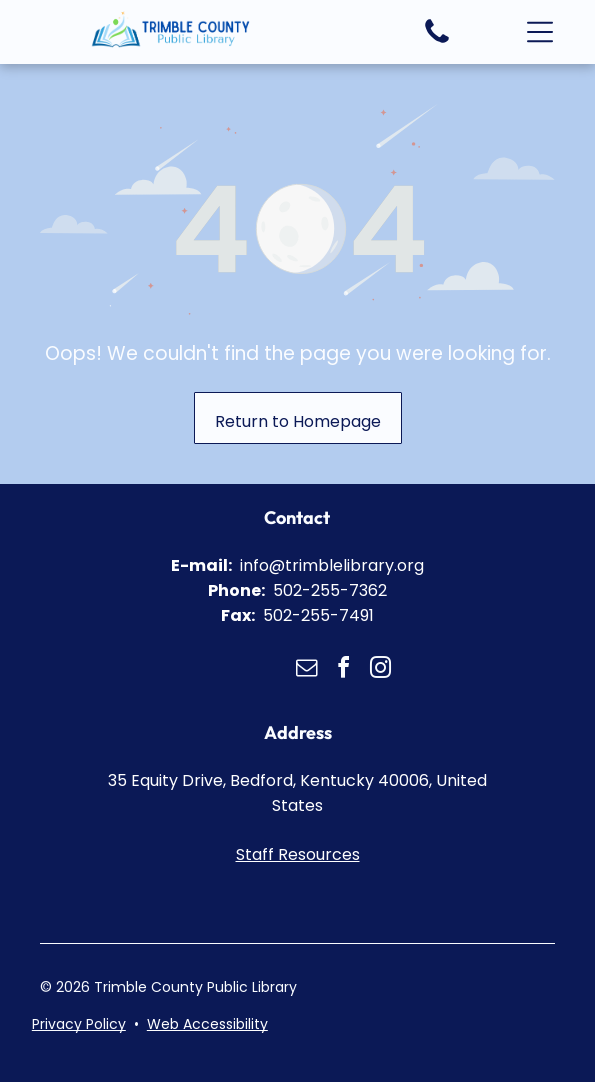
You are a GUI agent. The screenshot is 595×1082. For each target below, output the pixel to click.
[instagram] (381, 670)
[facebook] (344, 670)
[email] (307, 670)
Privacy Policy (79, 1024)
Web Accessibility (207, 1024)
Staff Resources (298, 854)
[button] (540, 32)
